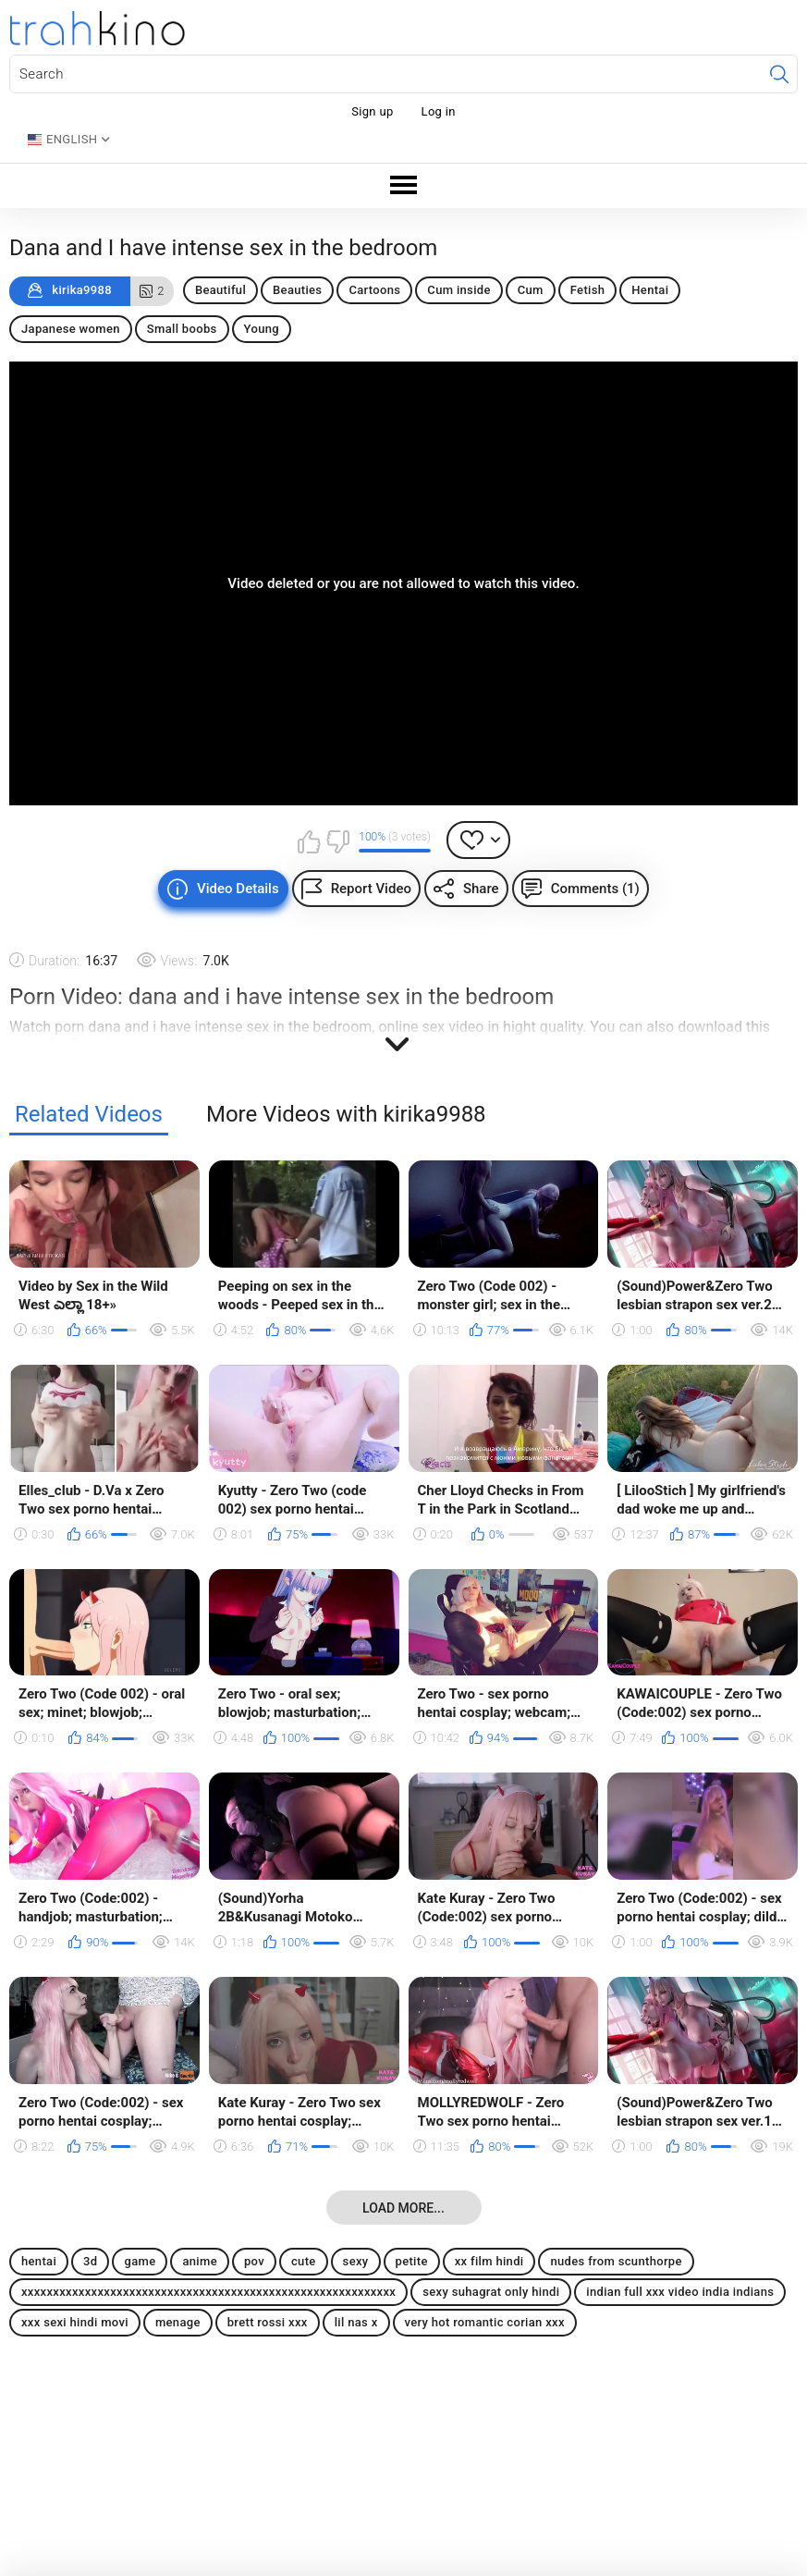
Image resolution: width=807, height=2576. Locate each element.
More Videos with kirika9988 (346, 1114)
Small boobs (182, 329)
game (139, 2261)
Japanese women (70, 329)
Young (261, 329)
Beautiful (220, 290)
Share (481, 888)
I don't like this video (337, 841)
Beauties (297, 290)
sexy (356, 2261)
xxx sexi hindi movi (74, 2322)
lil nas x (356, 2322)
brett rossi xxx (267, 2322)
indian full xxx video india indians (680, 2292)
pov (254, 2261)
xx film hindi (489, 2261)
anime (199, 2261)
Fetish (587, 290)
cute (303, 2261)
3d (90, 2261)
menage (178, 2322)
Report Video (371, 888)
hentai (38, 2261)
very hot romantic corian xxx (485, 2322)
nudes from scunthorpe (615, 2261)
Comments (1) (595, 888)
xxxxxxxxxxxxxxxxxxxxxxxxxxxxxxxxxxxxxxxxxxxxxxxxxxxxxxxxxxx (208, 2292)
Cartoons (374, 290)
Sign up (372, 111)
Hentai (649, 290)
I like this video (309, 841)
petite (412, 2261)
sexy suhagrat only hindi (490, 2292)
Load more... (403, 2208)
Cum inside (458, 290)
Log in (439, 111)
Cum (531, 290)
